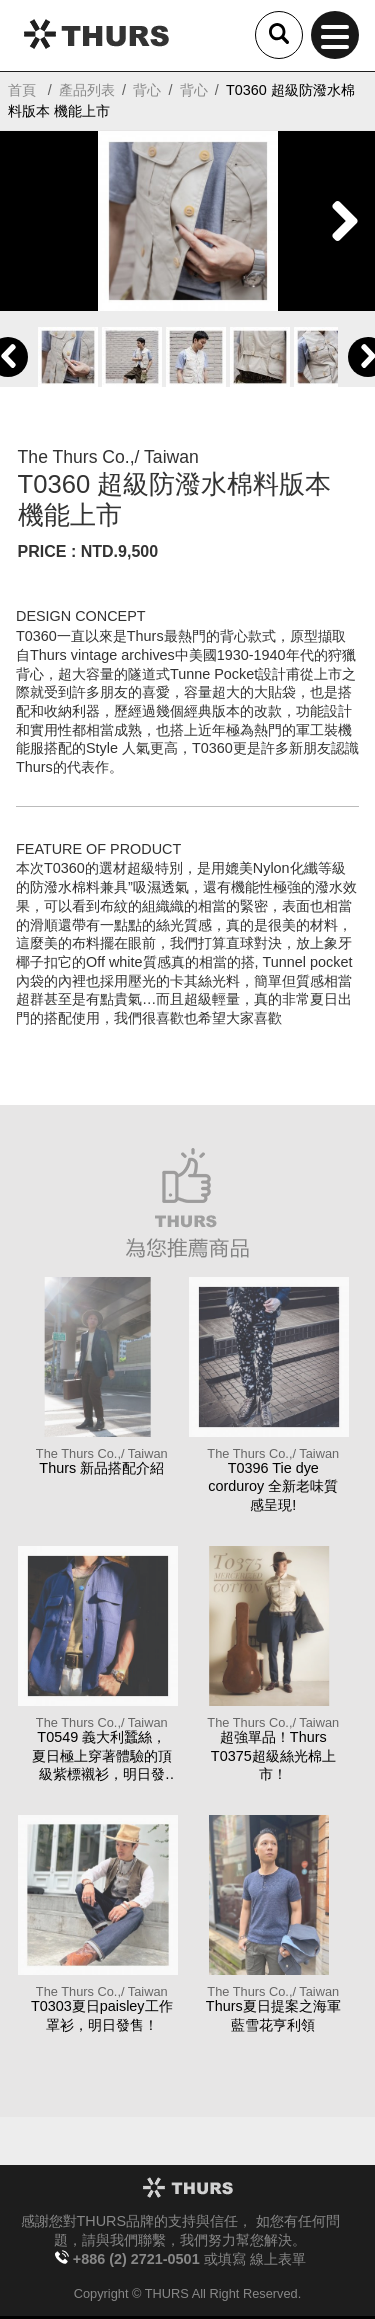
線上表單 (278, 2259)
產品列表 (87, 90)
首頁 (22, 90)
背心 (147, 90)
